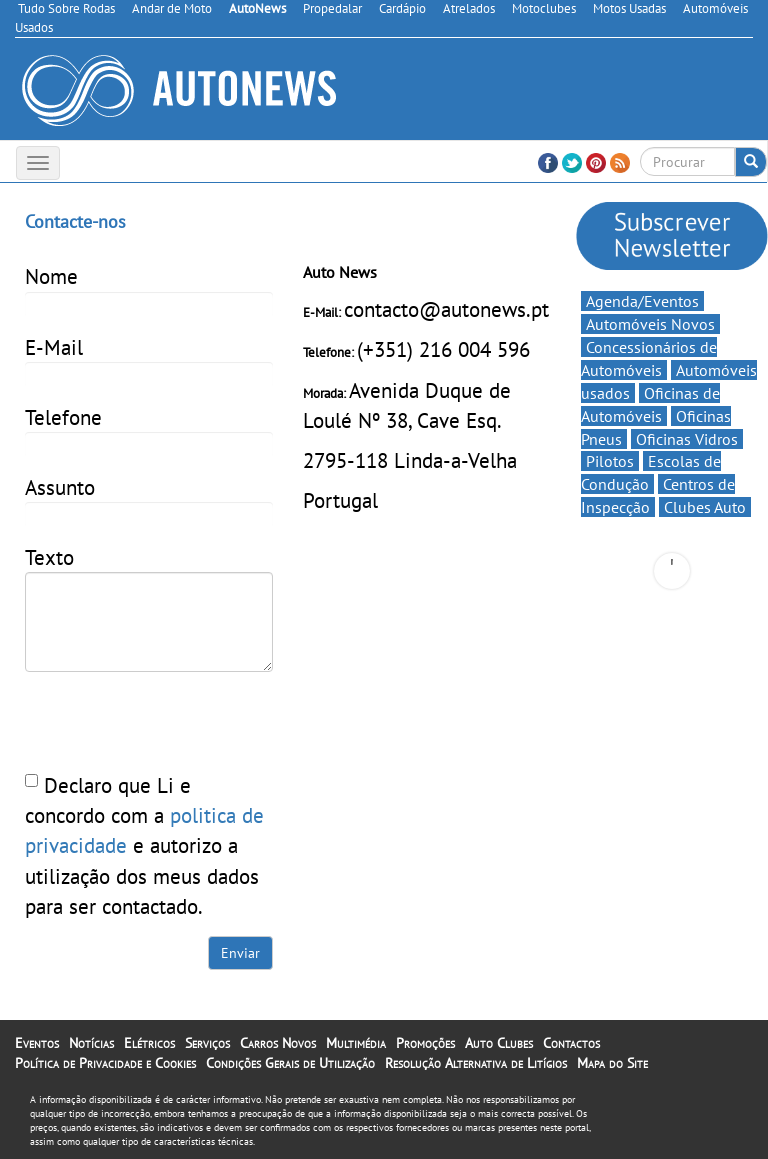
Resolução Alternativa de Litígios (476, 1063)
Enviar (240, 953)
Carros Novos (278, 1043)
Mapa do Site (612, 1063)
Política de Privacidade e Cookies (105, 1063)
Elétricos (149, 1043)
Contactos (571, 1043)
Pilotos (610, 461)
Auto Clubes (499, 1043)
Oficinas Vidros (687, 439)
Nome (51, 276)
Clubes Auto (705, 507)
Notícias (91, 1043)
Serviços (207, 1043)
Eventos (37, 1043)
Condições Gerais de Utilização (290, 1063)
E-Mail (54, 347)
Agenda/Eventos (642, 301)
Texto (49, 557)
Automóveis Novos (650, 324)
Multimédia (356, 1043)
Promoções (425, 1043)
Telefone (63, 417)
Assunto (60, 487)
